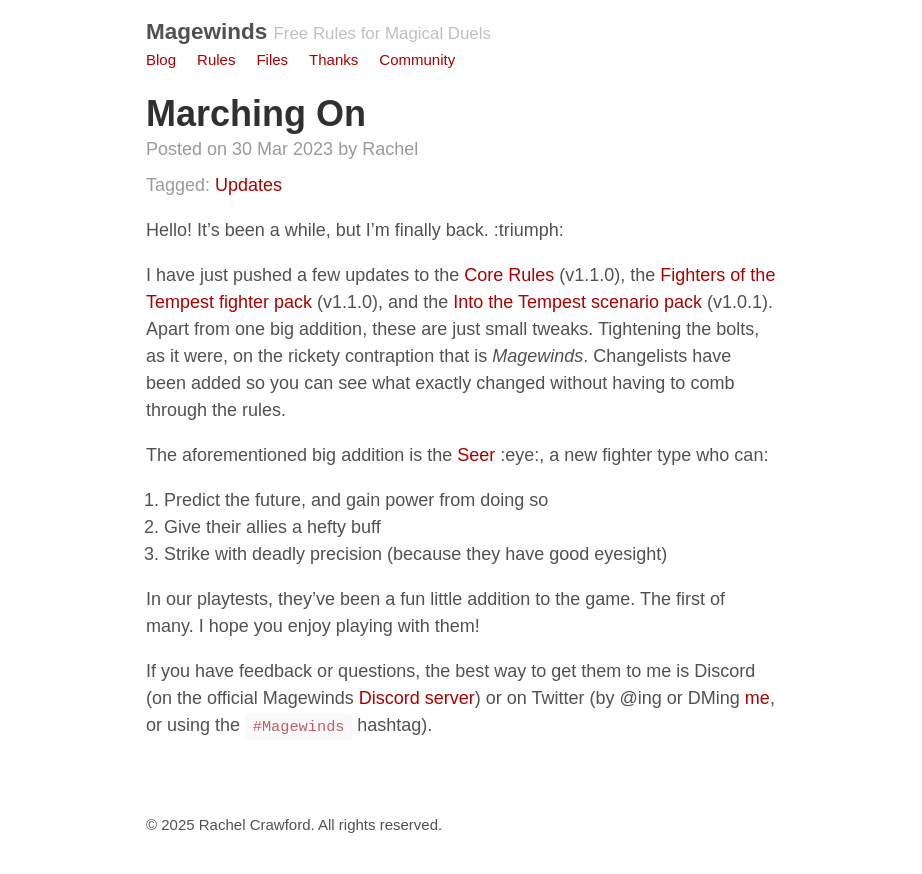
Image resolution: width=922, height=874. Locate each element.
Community (417, 59)
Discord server (417, 698)
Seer (476, 455)
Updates (248, 185)
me (757, 698)
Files (272, 59)
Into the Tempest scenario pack (577, 302)
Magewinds (206, 31)
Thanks (333, 59)
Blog (161, 59)
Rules (216, 59)
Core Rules (509, 275)
